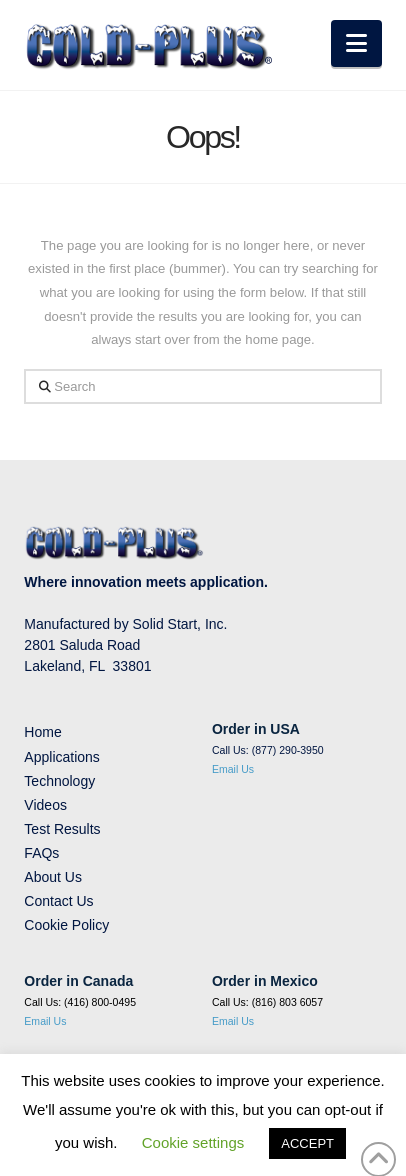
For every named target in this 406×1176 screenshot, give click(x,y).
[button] (356, 43)
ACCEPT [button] (307, 1143)
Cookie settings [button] (193, 1142)
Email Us (233, 769)
